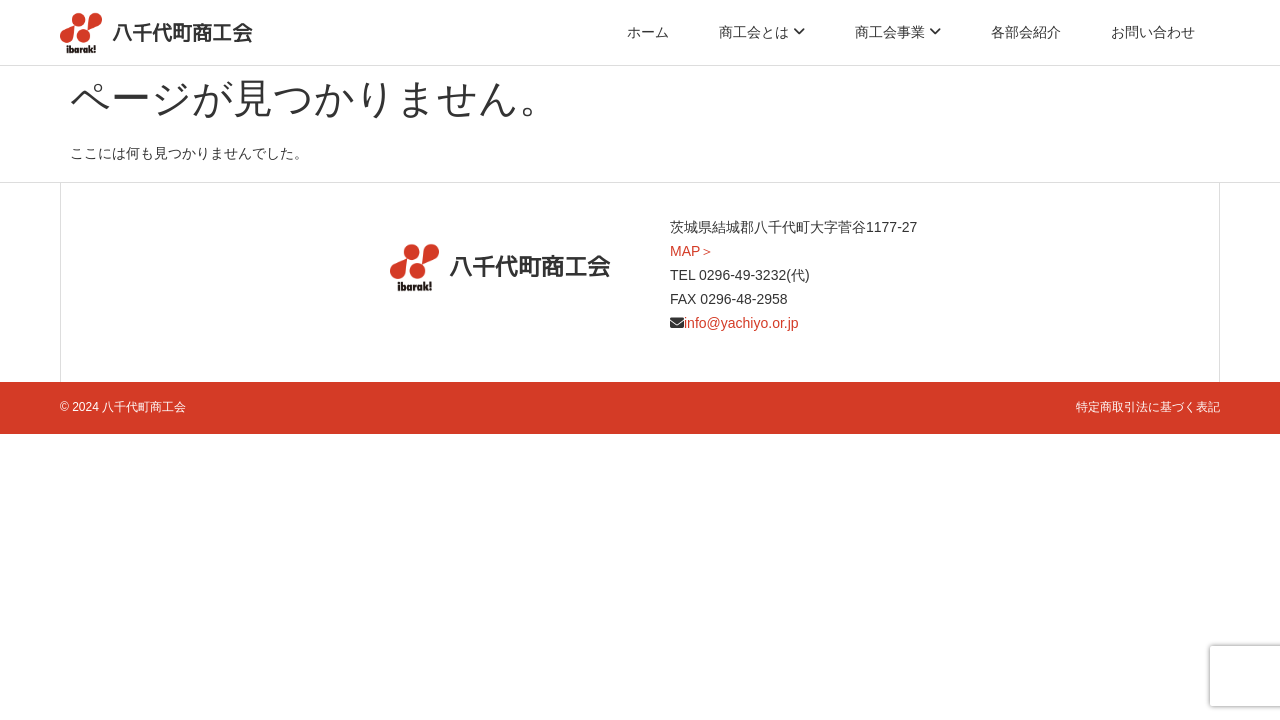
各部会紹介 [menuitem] (1026, 32)
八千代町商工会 (182, 33)
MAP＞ (692, 251)
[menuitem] (762, 32)
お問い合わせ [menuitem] (1153, 32)
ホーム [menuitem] (648, 32)
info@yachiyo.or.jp (741, 323)
